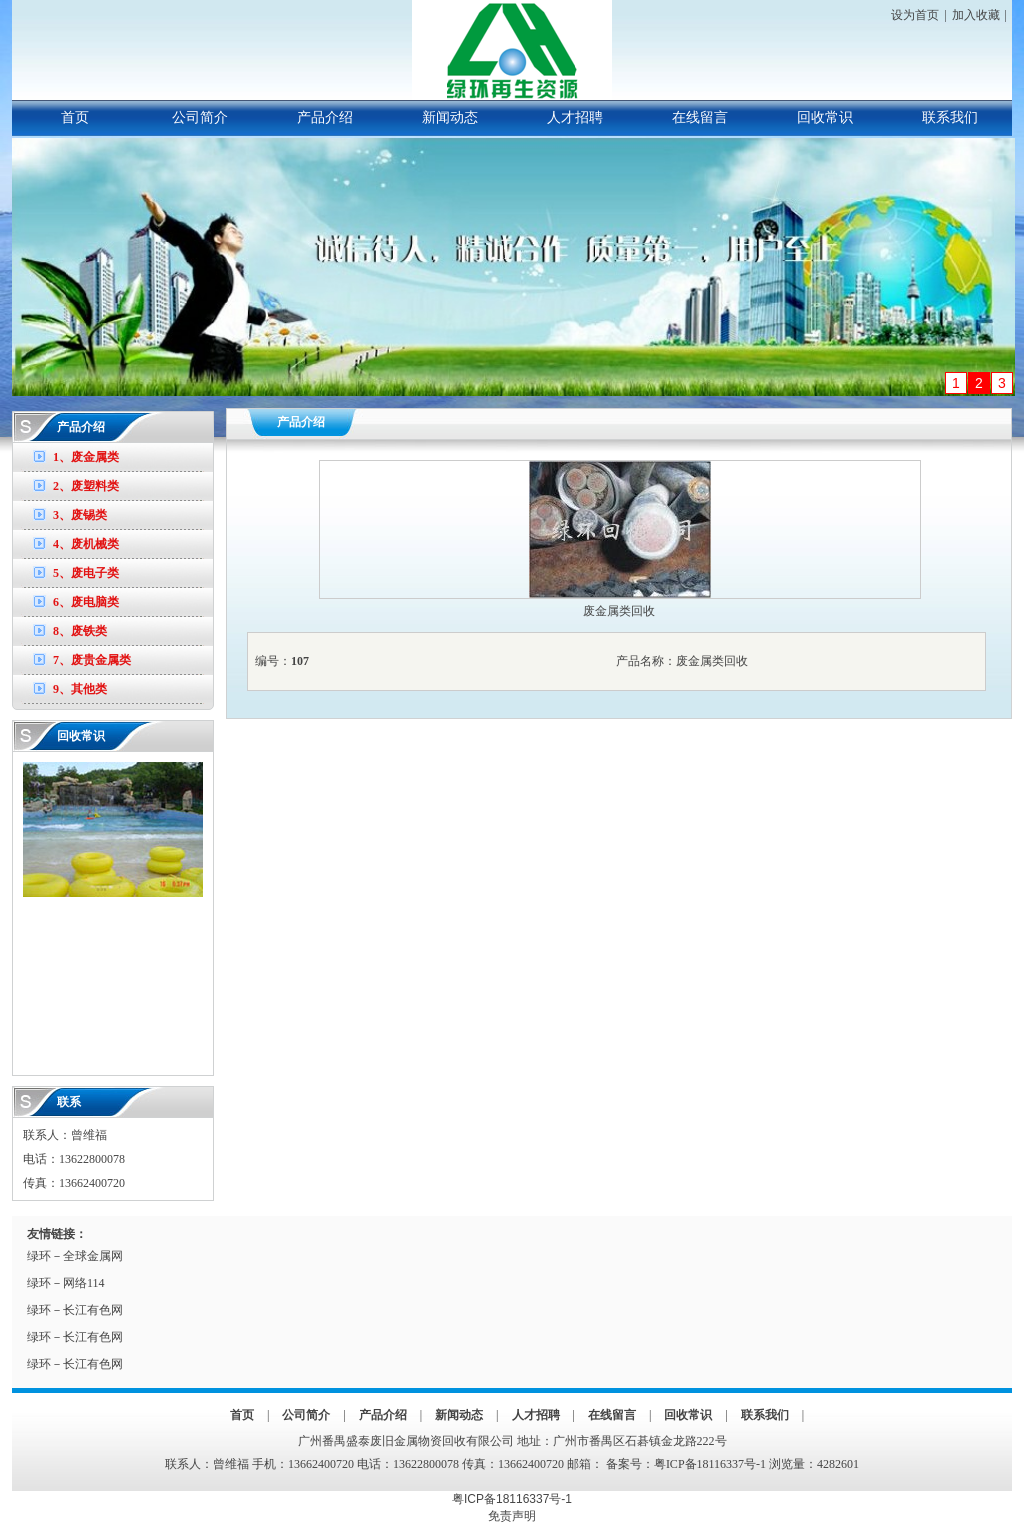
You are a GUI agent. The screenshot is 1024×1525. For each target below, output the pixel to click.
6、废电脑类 (86, 602)
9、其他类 (80, 689)
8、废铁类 (80, 631)
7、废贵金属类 (92, 660)
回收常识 (825, 117)
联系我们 (950, 117)
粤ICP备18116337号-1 (710, 1464)
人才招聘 (575, 117)
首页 (75, 117)
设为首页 (915, 15)
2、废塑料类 (86, 486)
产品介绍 (325, 117)
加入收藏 (976, 15)
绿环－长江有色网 (75, 1310)
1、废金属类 (86, 457)
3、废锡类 (80, 515)
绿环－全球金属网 (75, 1256)
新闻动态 (450, 117)
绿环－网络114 (66, 1283)
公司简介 (200, 117)
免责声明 (512, 1516)
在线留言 (700, 117)
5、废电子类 (86, 573)
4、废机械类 (86, 544)
